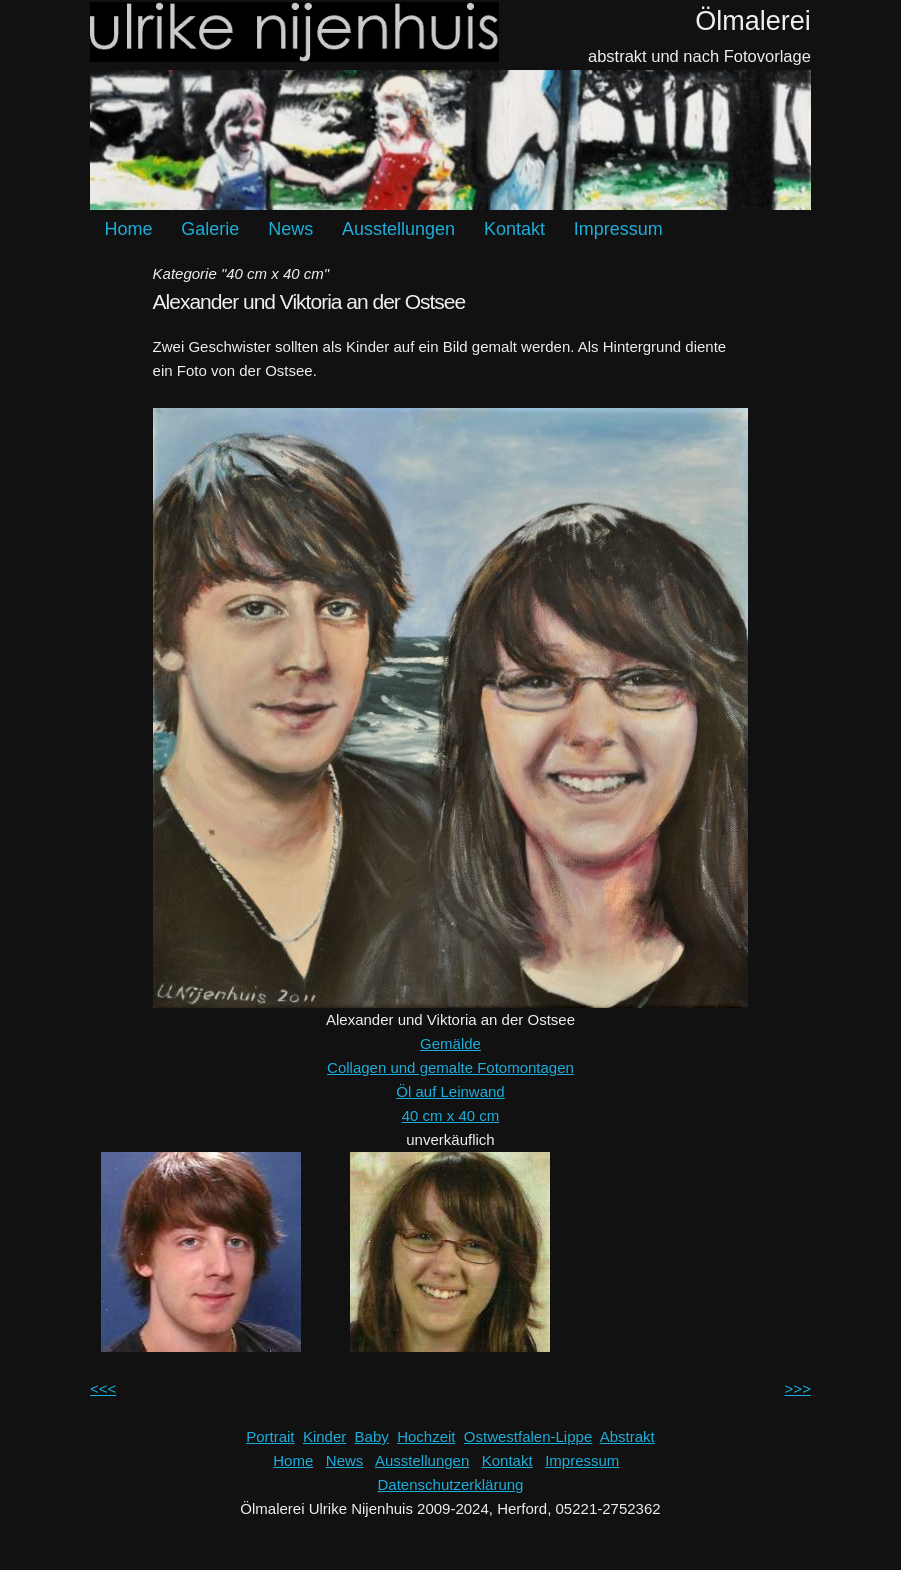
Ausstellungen (398, 229)
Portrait (270, 1436)
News (290, 229)
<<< (103, 1388)
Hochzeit (426, 1436)
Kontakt (514, 229)
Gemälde (450, 1043)
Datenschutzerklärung (451, 1484)
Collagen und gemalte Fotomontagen (450, 1067)
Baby (372, 1436)
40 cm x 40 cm (451, 1115)
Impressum (618, 229)
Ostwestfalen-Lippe (528, 1436)
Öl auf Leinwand (450, 1091)
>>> (798, 1388)
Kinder (324, 1436)
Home (129, 229)
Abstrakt (627, 1436)
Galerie (210, 229)
